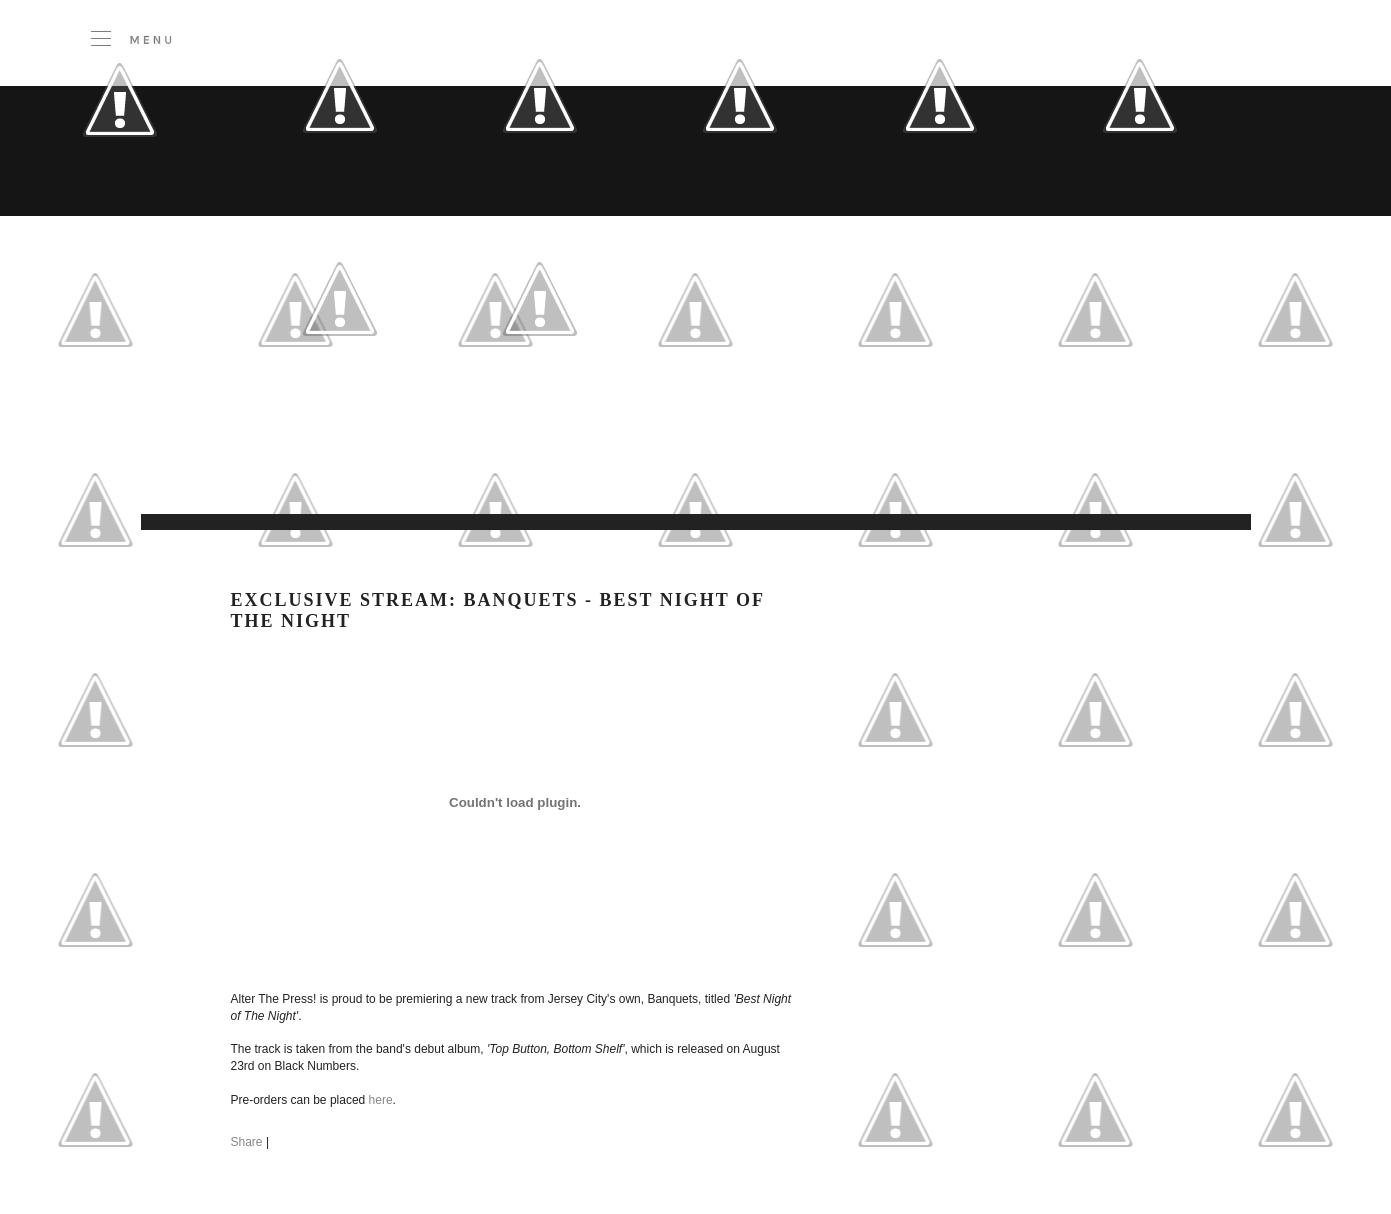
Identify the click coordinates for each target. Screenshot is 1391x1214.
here (381, 1100)
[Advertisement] (551, 464)
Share (247, 1142)
